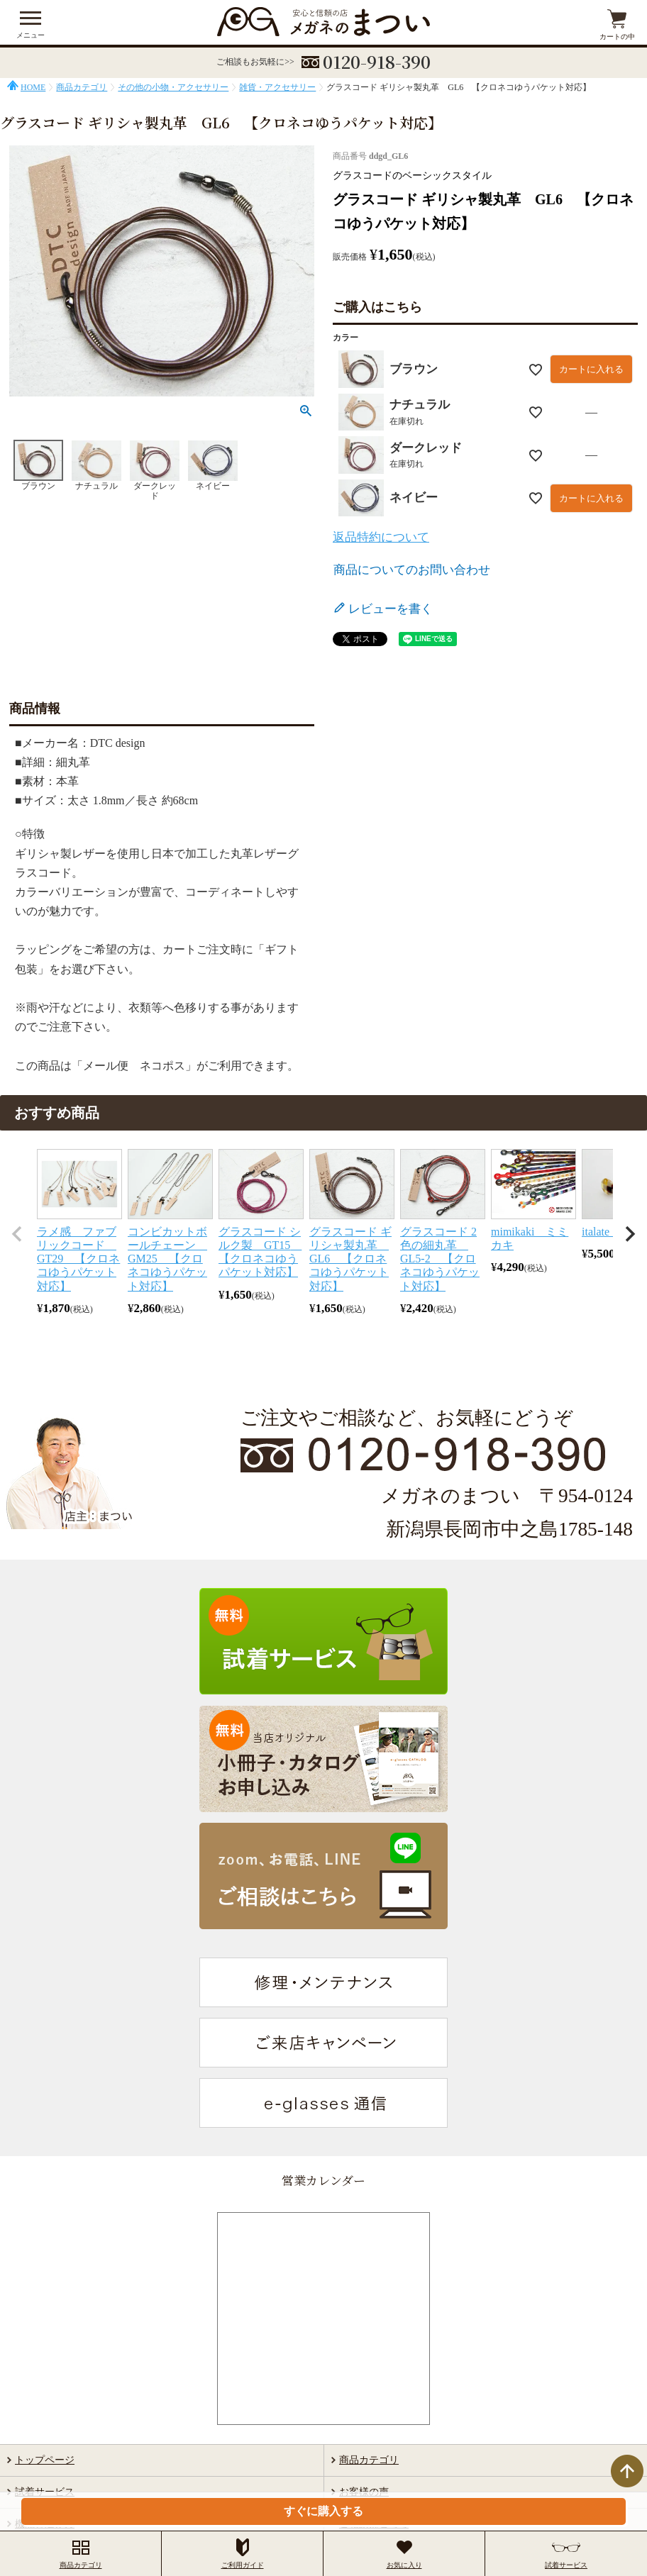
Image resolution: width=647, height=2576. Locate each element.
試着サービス (44, 2250)
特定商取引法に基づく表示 (267, 2479)
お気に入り (404, 2553)
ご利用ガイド (369, 2314)
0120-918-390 (377, 61)
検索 (600, 2363)
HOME (33, 87)
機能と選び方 (44, 2282)
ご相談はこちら (374, 2282)
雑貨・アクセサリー (277, 87)
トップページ (44, 2219)
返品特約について (381, 537)
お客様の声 (364, 2250)
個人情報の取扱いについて (381, 2479)
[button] (17, 1234)
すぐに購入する (323, 2511)
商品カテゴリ (81, 87)
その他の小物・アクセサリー (173, 87)
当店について (44, 2314)
